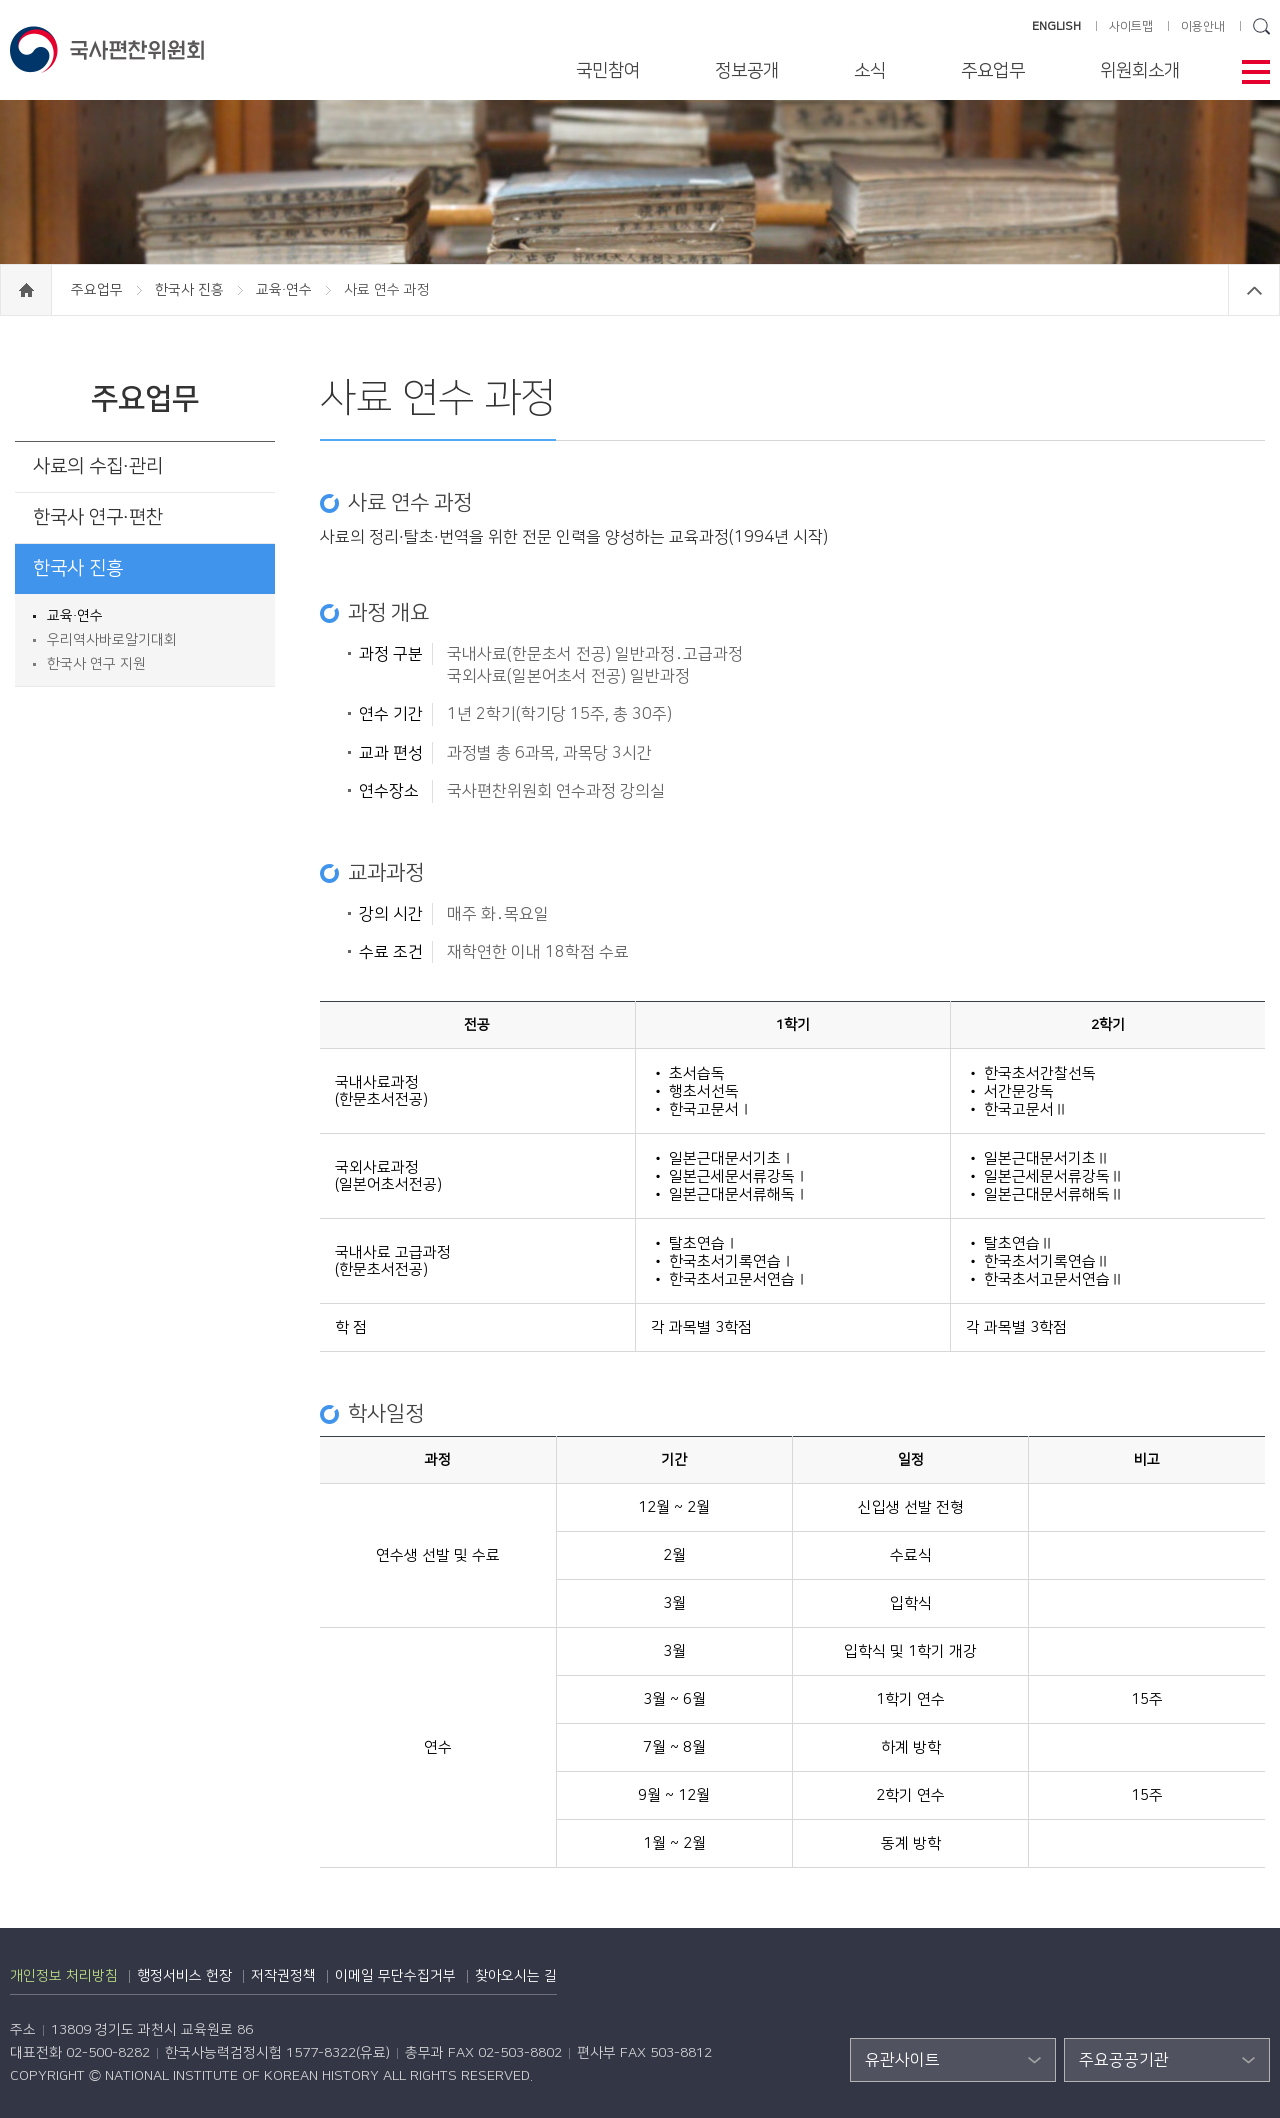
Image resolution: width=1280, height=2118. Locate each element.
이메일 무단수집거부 (395, 1976)
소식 (870, 71)
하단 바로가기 (0, 0)
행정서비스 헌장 (184, 1976)
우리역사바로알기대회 (112, 640)
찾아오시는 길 (516, 1976)
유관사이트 (902, 2060)
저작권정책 (283, 1976)
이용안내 (1203, 26)
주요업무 (993, 71)
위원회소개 (1140, 71)
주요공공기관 (1124, 2060)
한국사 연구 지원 (96, 664)
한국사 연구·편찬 (98, 517)
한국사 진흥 (191, 290)
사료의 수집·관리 (98, 466)
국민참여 (608, 71)
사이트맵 (1131, 26)
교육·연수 (286, 290)
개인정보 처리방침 (64, 1976)
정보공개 (747, 71)
